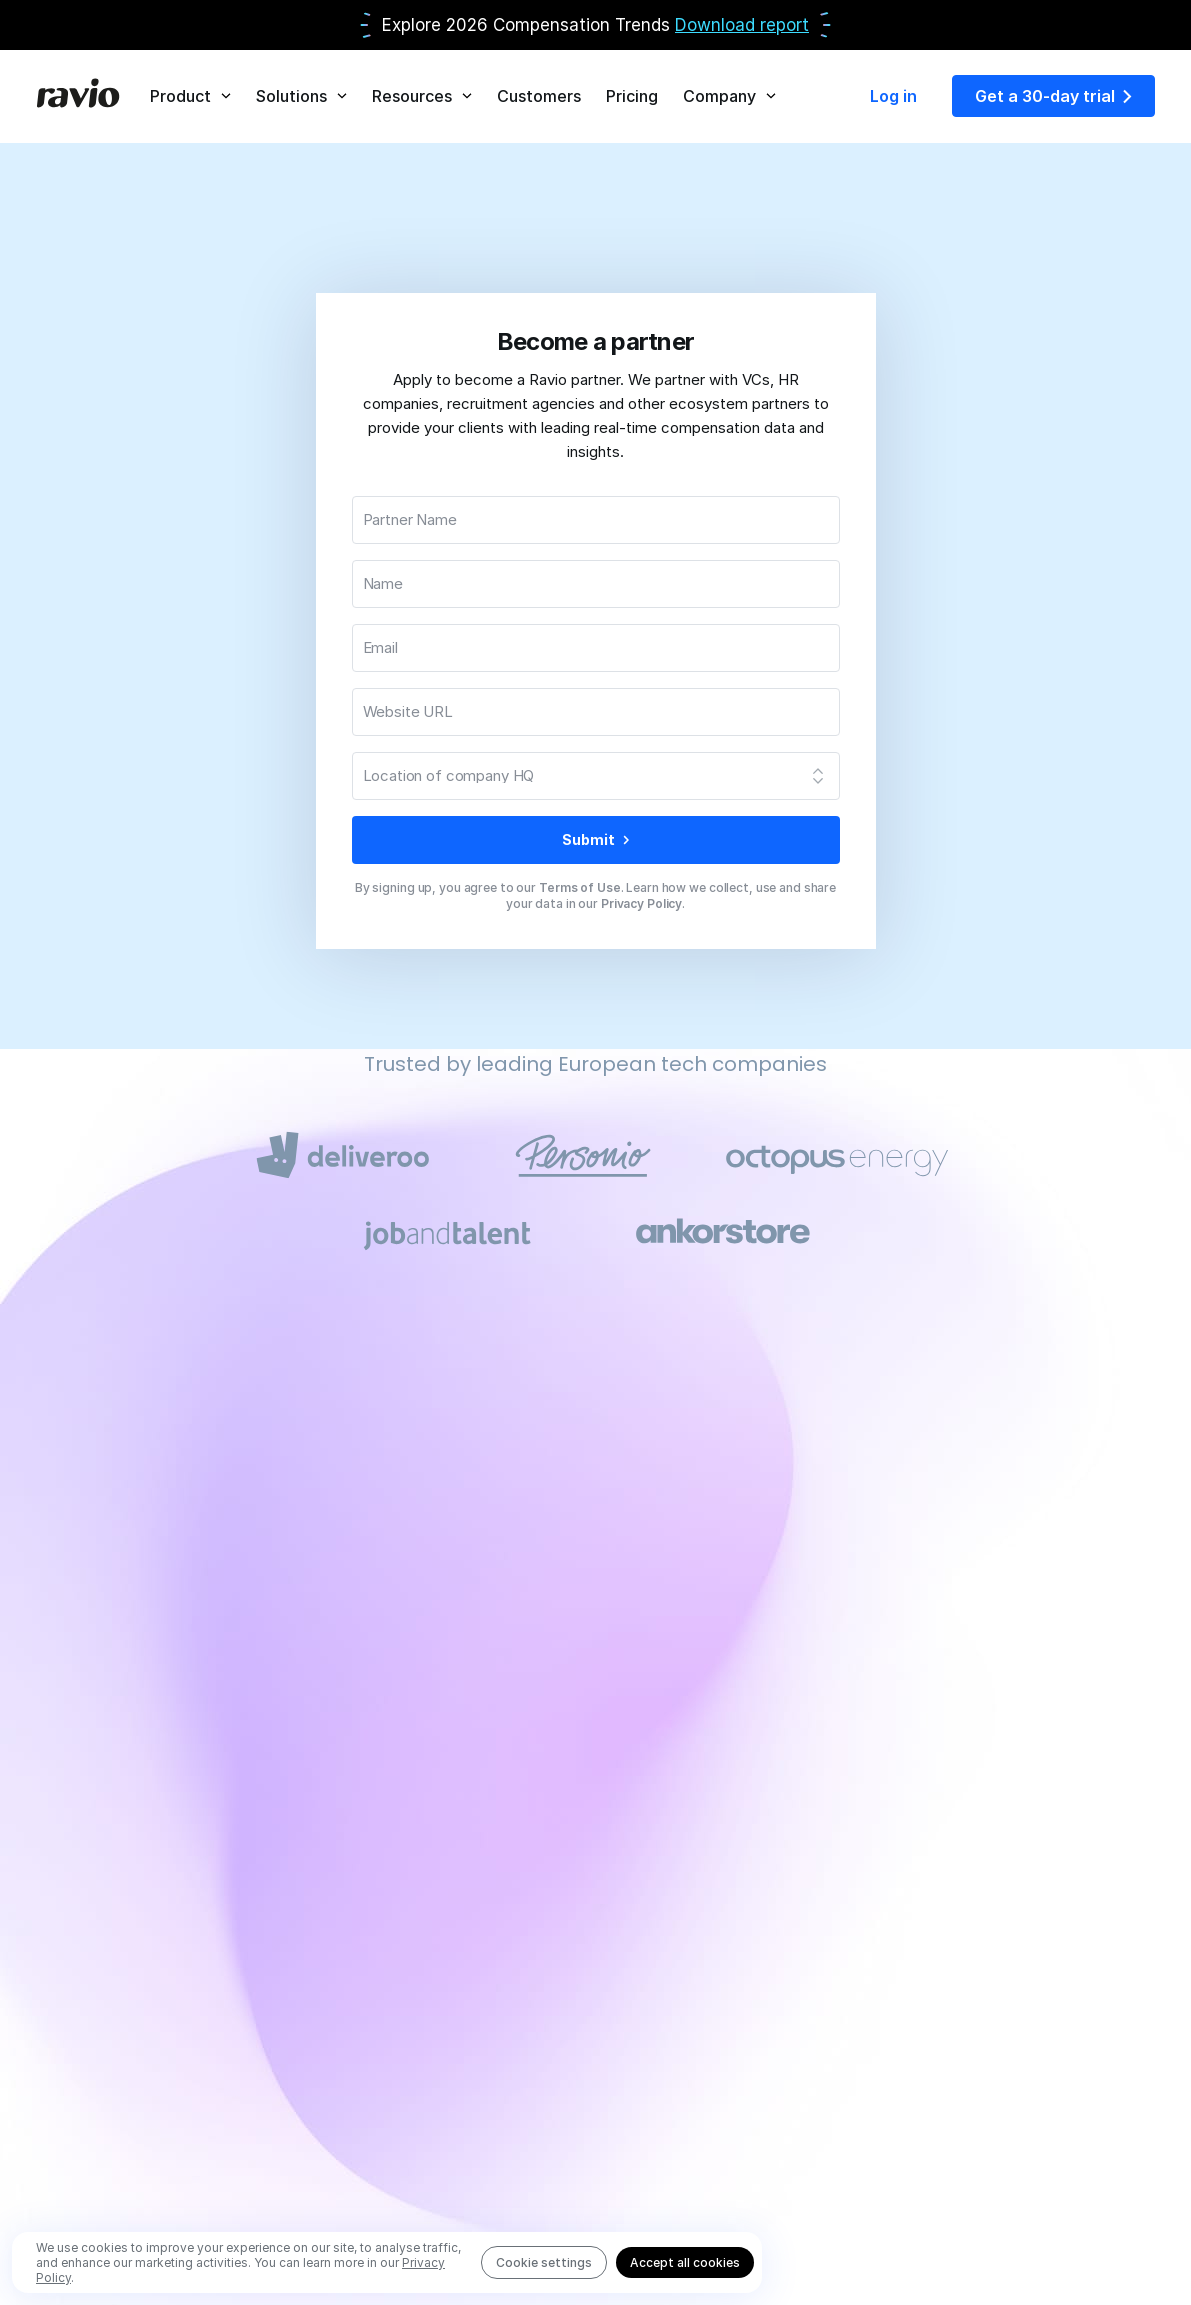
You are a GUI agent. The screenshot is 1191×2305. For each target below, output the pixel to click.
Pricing (632, 96)
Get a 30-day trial (1053, 96)
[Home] (78, 96)
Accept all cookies (685, 2262)
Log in (893, 96)
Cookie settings (544, 2262)
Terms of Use (580, 887)
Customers (539, 96)
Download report (742, 25)
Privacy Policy (641, 903)
